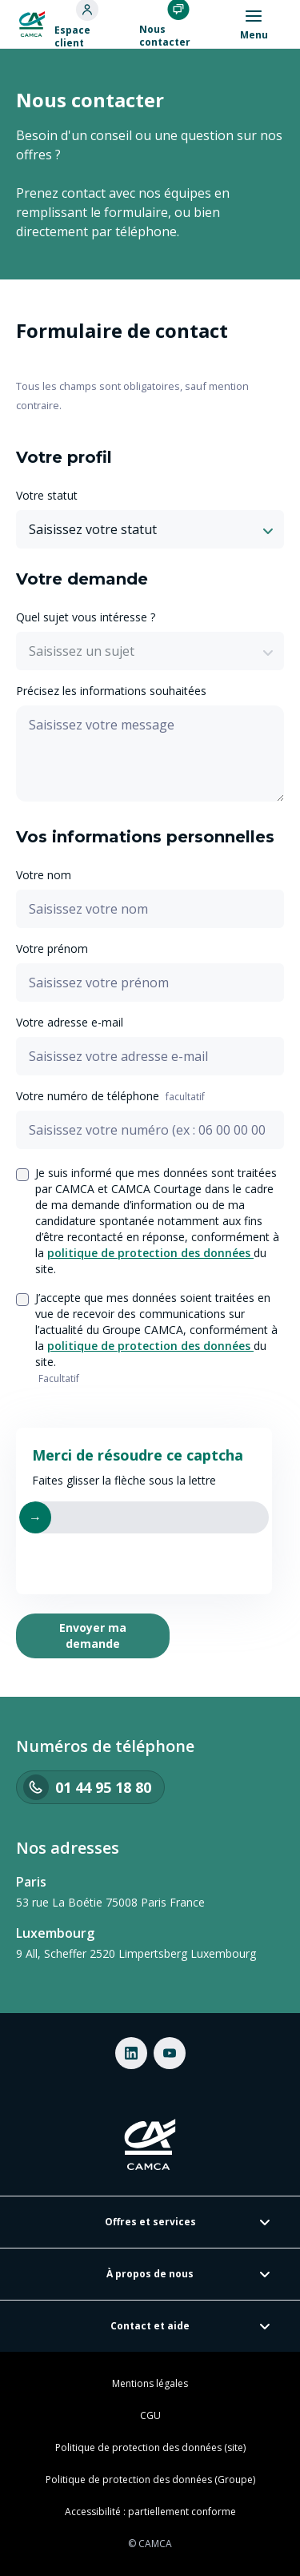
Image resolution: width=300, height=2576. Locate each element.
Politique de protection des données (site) (150, 2447)
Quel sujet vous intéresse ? (85, 617)
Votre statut (47, 495)
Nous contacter (164, 36)
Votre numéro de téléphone (110, 1095)
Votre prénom (52, 948)
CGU (150, 2415)
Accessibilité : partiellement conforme (150, 2512)
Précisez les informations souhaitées (111, 690)
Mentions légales (150, 2383)
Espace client (72, 37)
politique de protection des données (150, 1252)
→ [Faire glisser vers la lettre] (35, 1517)
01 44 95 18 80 (87, 1787)
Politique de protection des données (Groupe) (150, 2480)
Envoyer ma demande (92, 1635)
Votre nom (43, 874)
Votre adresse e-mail (69, 1022)
